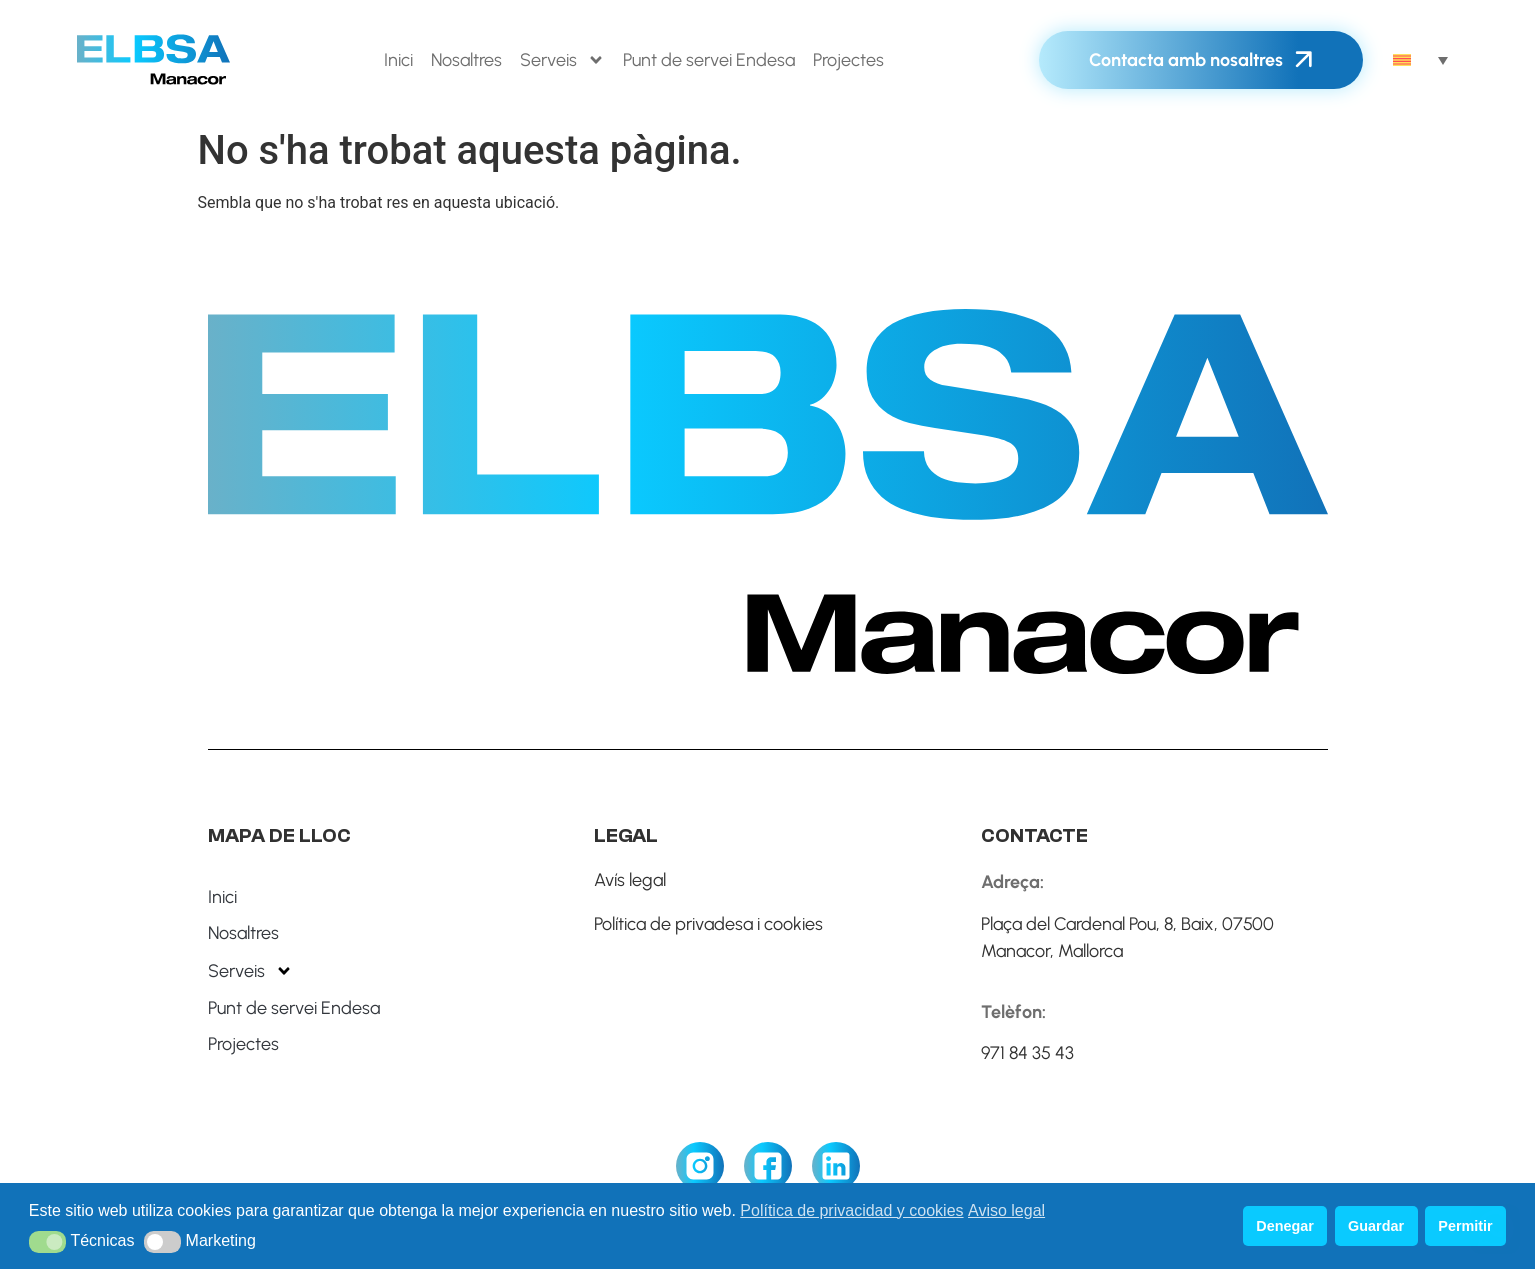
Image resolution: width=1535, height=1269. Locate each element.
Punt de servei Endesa (709, 60)
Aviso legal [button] (1006, 1210)
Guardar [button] (1376, 1226)
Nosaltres (466, 60)
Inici (398, 60)
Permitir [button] (1465, 1226)
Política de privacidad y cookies (851, 1210)
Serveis (562, 60)
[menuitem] (1420, 60)
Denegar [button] (1285, 1226)
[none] (1420, 60)
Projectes (848, 60)
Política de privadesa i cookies (708, 924)
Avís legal (630, 880)
